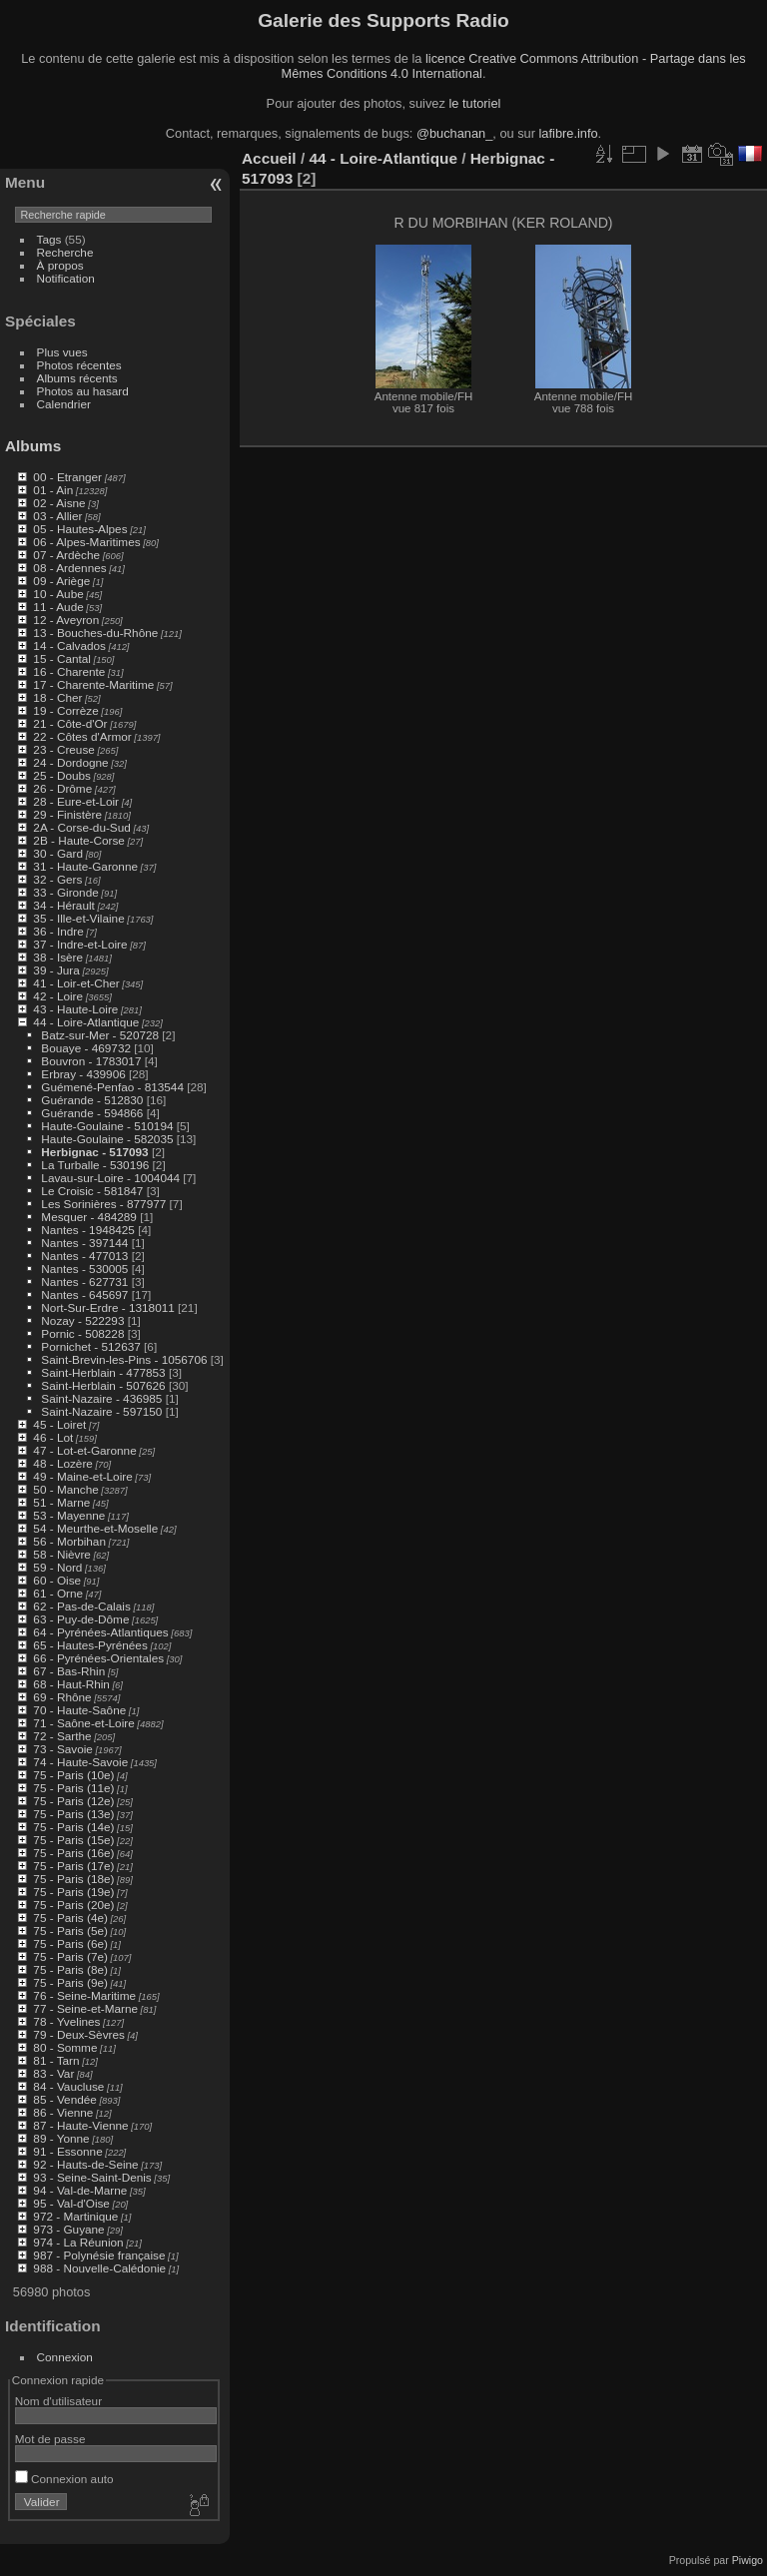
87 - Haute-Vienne (80, 2125)
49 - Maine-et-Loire (82, 1476)
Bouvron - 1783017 (91, 1060)
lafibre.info (568, 133)
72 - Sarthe (62, 1735)
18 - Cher (57, 697)
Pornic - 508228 (82, 1333)
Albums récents (77, 377)
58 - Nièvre (62, 1554)
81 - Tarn (56, 2060)
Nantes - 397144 (84, 1242)
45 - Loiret (59, 1424)
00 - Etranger (67, 476)
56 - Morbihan (69, 1541)
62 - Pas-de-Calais (81, 1606)
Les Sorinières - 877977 (103, 1203)
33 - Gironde (65, 892)
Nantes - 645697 (84, 1294)
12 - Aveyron (66, 619)
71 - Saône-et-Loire (83, 1722)
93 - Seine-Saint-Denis (92, 2177)
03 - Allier (57, 515)
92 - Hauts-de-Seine (85, 2164)
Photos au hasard (83, 390)
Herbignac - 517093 (94, 1151)
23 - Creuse (63, 749)
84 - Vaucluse (68, 2086)
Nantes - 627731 (84, 1281)
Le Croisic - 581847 (92, 1190)
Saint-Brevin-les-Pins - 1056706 (124, 1359)
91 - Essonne (67, 2151)
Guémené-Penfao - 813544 (112, 1086)
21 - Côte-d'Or (70, 723)
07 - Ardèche (66, 554)
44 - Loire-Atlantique (86, 1021)
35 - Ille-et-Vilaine (78, 918)
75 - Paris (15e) (73, 1839)
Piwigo (747, 2560)
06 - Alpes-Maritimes (86, 541)
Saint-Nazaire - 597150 (101, 1411)
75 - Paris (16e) (73, 1852)
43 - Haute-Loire (75, 1008)
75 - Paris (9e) (70, 1982)
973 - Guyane (68, 2229)
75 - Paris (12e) (73, 1800)
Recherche (65, 252)
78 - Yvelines (66, 2021)
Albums (33, 445)
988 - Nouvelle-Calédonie (99, 2267)
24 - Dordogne (70, 762)
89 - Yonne (61, 2138)
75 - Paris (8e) (70, 1969)
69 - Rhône (62, 1696)
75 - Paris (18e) (73, 1878)
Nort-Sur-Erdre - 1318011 (107, 1307)
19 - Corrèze (65, 710)
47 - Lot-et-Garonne (84, 1450)
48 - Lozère (63, 1463)
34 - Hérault (63, 905)
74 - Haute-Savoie (80, 1761)
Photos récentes (79, 364)
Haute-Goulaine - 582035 (107, 1138)
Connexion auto (64, 2478)
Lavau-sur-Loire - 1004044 (110, 1177)
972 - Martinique (75, 2216)
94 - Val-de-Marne (80, 2190)
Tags (49, 239)
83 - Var (53, 2073)
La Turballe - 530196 (95, 1164)
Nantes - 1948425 (88, 1229)
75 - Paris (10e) (73, 1774)
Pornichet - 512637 (90, 1346)
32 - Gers (57, 879)
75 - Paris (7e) (70, 1956)
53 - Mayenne (69, 1515)
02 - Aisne (59, 502)
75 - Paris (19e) (73, 1891)
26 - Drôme (62, 788)
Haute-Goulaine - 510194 (107, 1125)
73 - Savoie (63, 1748)
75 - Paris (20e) (73, 1904)
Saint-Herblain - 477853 (103, 1372)
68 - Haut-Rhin (71, 1683)
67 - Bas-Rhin (69, 1670)
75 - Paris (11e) (73, 1787)
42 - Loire (58, 995)
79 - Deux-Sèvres (79, 2034)
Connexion (65, 2356)
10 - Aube (58, 593)
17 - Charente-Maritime (93, 684)
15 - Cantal (62, 658)
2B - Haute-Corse (79, 840)
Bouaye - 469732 (86, 1047)
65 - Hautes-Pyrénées (90, 1644)
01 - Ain (53, 489)
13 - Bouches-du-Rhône (95, 632)
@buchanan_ (454, 133)
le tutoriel (474, 103)
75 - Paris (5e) (70, 1930)
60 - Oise (57, 1580)
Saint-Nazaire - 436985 (101, 1398)
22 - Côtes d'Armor (82, 736)
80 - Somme (65, 2047)
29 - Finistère (67, 814)
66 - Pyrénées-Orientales (98, 1657)
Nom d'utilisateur (58, 2400)
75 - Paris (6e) (70, 1943)
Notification (66, 278)
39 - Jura (56, 970)
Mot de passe (50, 2438)
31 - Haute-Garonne (85, 866)
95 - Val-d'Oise (71, 2203)
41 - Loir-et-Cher (76, 982)
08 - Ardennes (69, 567)
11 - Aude (58, 606)
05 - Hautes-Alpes (80, 528)
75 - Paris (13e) (73, 1813)
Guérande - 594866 (92, 1112)
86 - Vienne (63, 2112)
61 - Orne (58, 1593)
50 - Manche (65, 1489)
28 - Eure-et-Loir (76, 801)
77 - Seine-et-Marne (85, 2008)
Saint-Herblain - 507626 (103, 1385)
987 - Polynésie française (99, 2255)
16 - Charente (69, 671)
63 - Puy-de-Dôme (81, 1618)
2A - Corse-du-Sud (81, 827)
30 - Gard (58, 853)
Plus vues (62, 351)
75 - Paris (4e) (70, 1917)
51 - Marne (61, 1502)
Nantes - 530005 (84, 1268)
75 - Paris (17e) (73, 1865)
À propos (60, 265)
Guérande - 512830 (92, 1099)
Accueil (269, 158)
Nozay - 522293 (82, 1320)
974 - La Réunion (78, 2242)
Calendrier (64, 403)
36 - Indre (58, 931)
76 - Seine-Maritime (84, 1995)
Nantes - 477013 (84, 1255)
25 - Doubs (62, 775)
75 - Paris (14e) (73, 1826)
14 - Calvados (69, 645)
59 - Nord (57, 1567)
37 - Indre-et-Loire (80, 944)
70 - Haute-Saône (79, 1709)
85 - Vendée (64, 2099)
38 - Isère (58, 957)
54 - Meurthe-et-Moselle (95, 1528)
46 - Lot (53, 1437)
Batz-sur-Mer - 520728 (100, 1034)
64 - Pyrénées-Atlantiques (100, 1631)
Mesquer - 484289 (89, 1216)
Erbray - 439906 (83, 1073)
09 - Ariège (61, 580)
